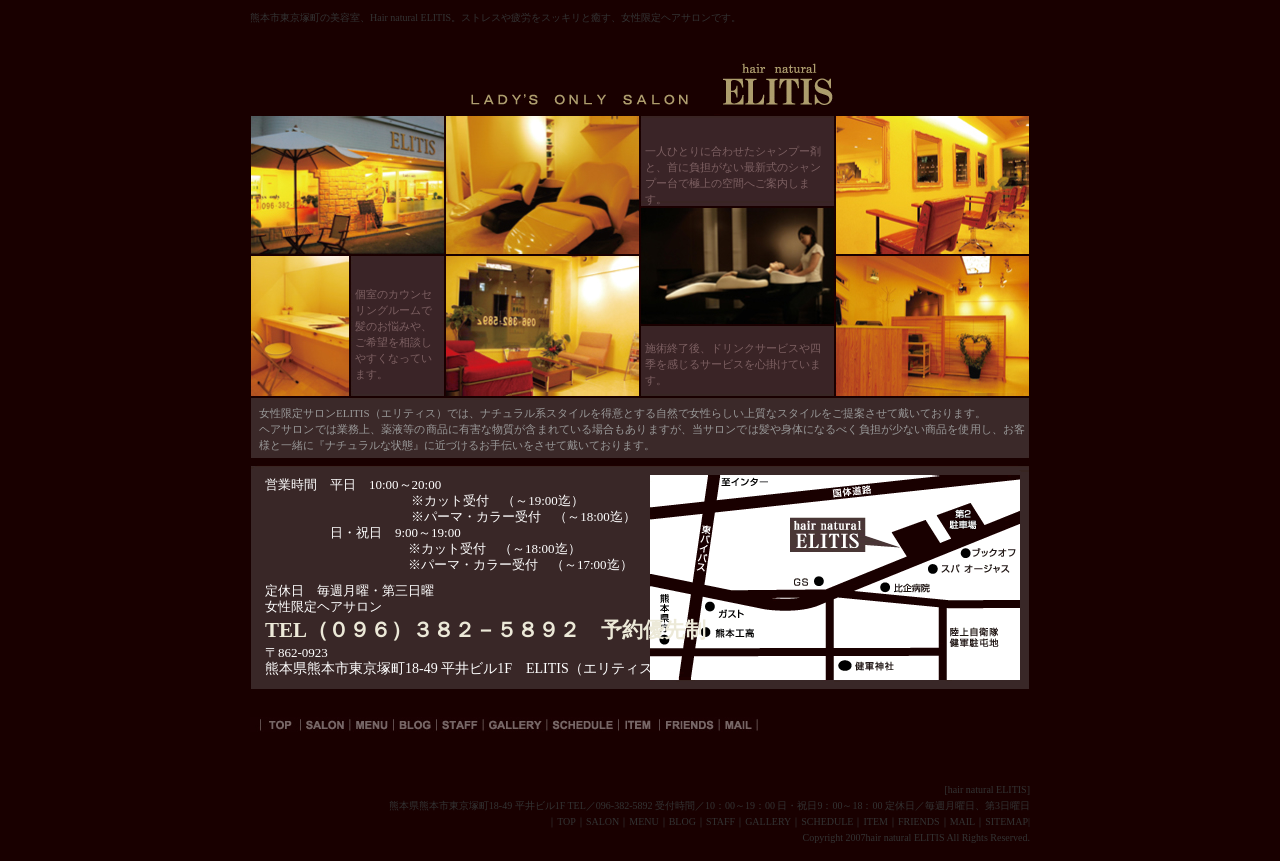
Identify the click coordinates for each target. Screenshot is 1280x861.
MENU (643, 821)
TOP (566, 821)
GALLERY (768, 821)
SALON (602, 821)
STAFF (720, 821)
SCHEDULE (827, 821)
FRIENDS (919, 821)
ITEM (875, 821)
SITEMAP (1006, 821)
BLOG (682, 821)
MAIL (963, 821)
